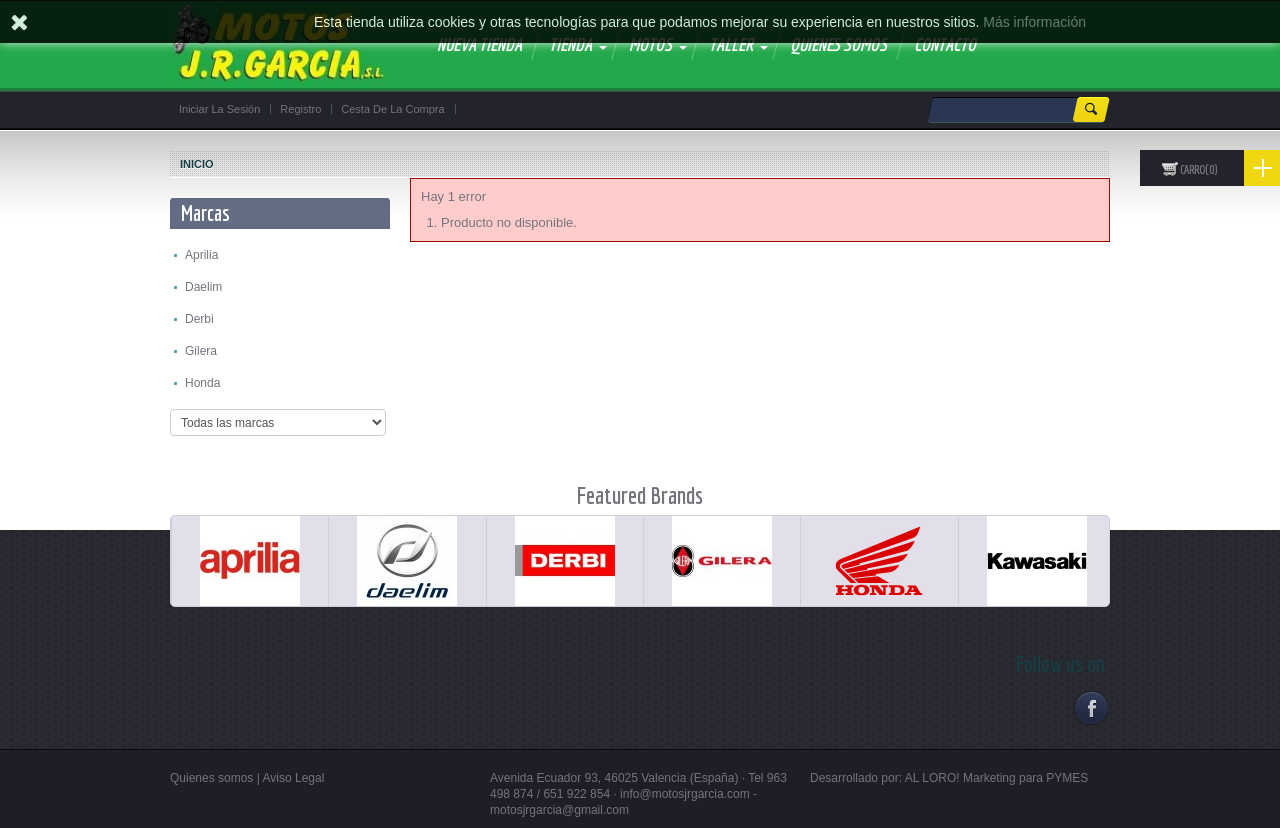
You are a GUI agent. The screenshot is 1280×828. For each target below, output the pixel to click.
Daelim (203, 287)
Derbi (199, 319)
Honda (202, 383)
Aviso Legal (294, 778)
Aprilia (201, 255)
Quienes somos (211, 778)
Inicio (197, 164)
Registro (300, 109)
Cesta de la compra (392, 109)
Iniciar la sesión (219, 109)
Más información (1034, 22)
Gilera (201, 351)
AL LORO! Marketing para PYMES (997, 778)
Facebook (1090, 707)
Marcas (205, 212)
